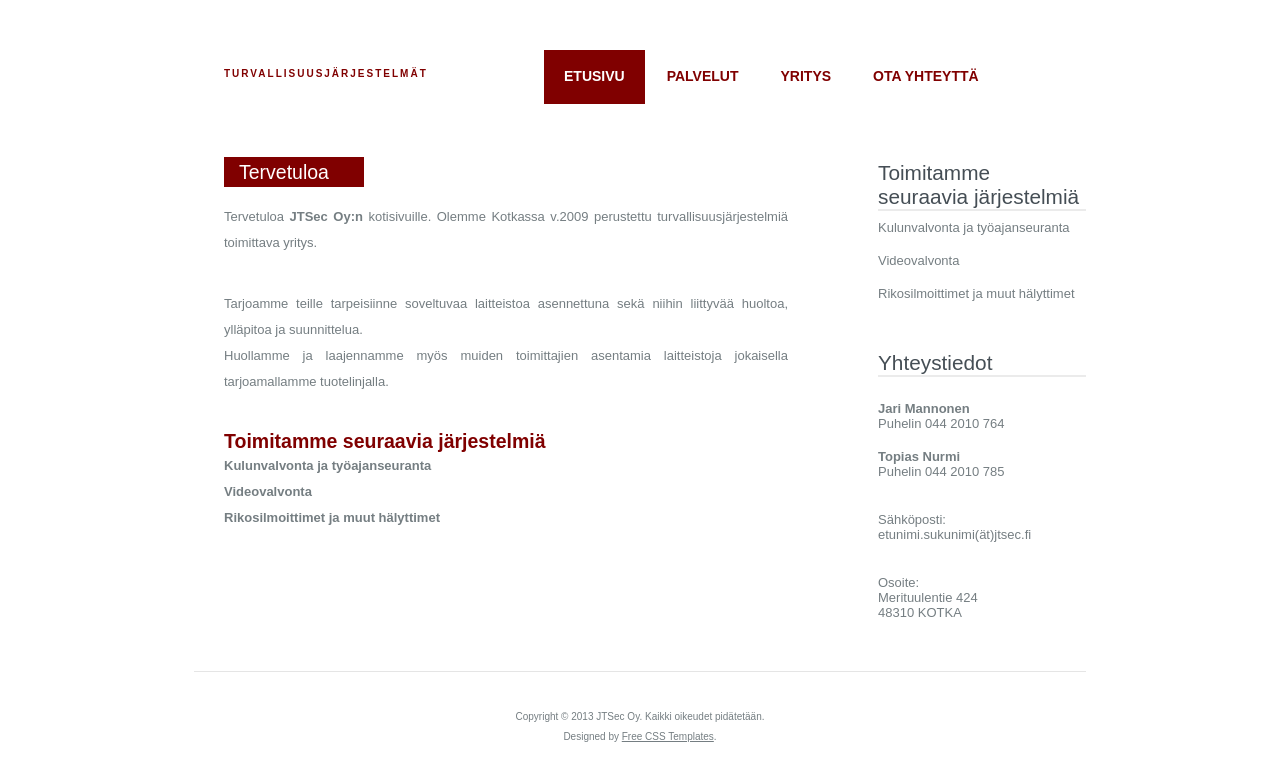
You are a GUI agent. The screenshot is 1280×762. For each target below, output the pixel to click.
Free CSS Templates (668, 736)
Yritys (806, 76)
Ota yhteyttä (926, 76)
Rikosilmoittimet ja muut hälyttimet (976, 293)
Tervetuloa (284, 172)
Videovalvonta (918, 260)
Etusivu (594, 76)
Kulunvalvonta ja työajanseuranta (974, 227)
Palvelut (703, 76)
